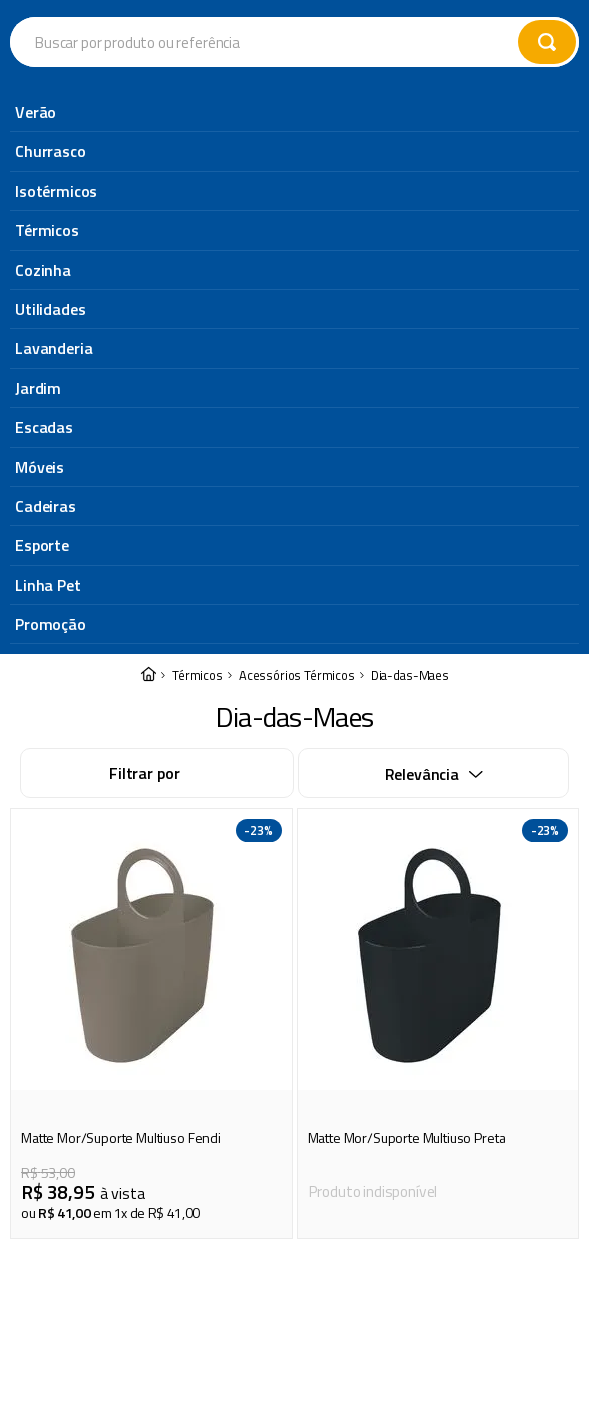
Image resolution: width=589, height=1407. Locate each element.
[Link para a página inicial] (148, 114)
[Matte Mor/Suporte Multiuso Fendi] (151, 462)
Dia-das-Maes (410, 114)
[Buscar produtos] (547, 42)
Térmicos (197, 114)
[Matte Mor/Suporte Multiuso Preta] (438, 462)
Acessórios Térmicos (297, 114)
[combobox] (294, 42)
